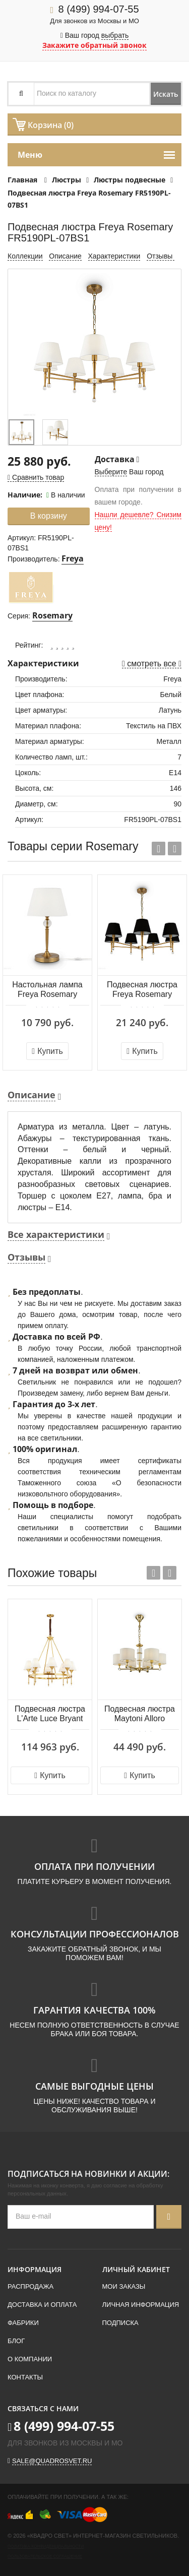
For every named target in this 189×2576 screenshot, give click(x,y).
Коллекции (25, 256)
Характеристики (114, 256)
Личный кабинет (136, 2269)
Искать (165, 94)
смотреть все (151, 663)
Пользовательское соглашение (45, 2556)
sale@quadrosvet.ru (52, 2461)
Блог (16, 2341)
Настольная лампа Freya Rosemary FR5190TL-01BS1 (47, 990)
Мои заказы (124, 2286)
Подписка (120, 2323)
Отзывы (160, 256)
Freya (72, 558)
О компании (30, 2359)
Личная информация (140, 2304)
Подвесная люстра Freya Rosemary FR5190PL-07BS (142, 990)
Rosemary (52, 615)
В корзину (48, 516)
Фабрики (23, 2323)
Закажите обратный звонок (94, 45)
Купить (47, 1051)
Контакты (25, 2377)
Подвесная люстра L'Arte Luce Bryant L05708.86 (50, 1714)
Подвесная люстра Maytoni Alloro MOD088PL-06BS (139, 1714)
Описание (65, 256)
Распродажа (30, 2286)
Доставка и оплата (42, 2304)
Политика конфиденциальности (46, 2546)
